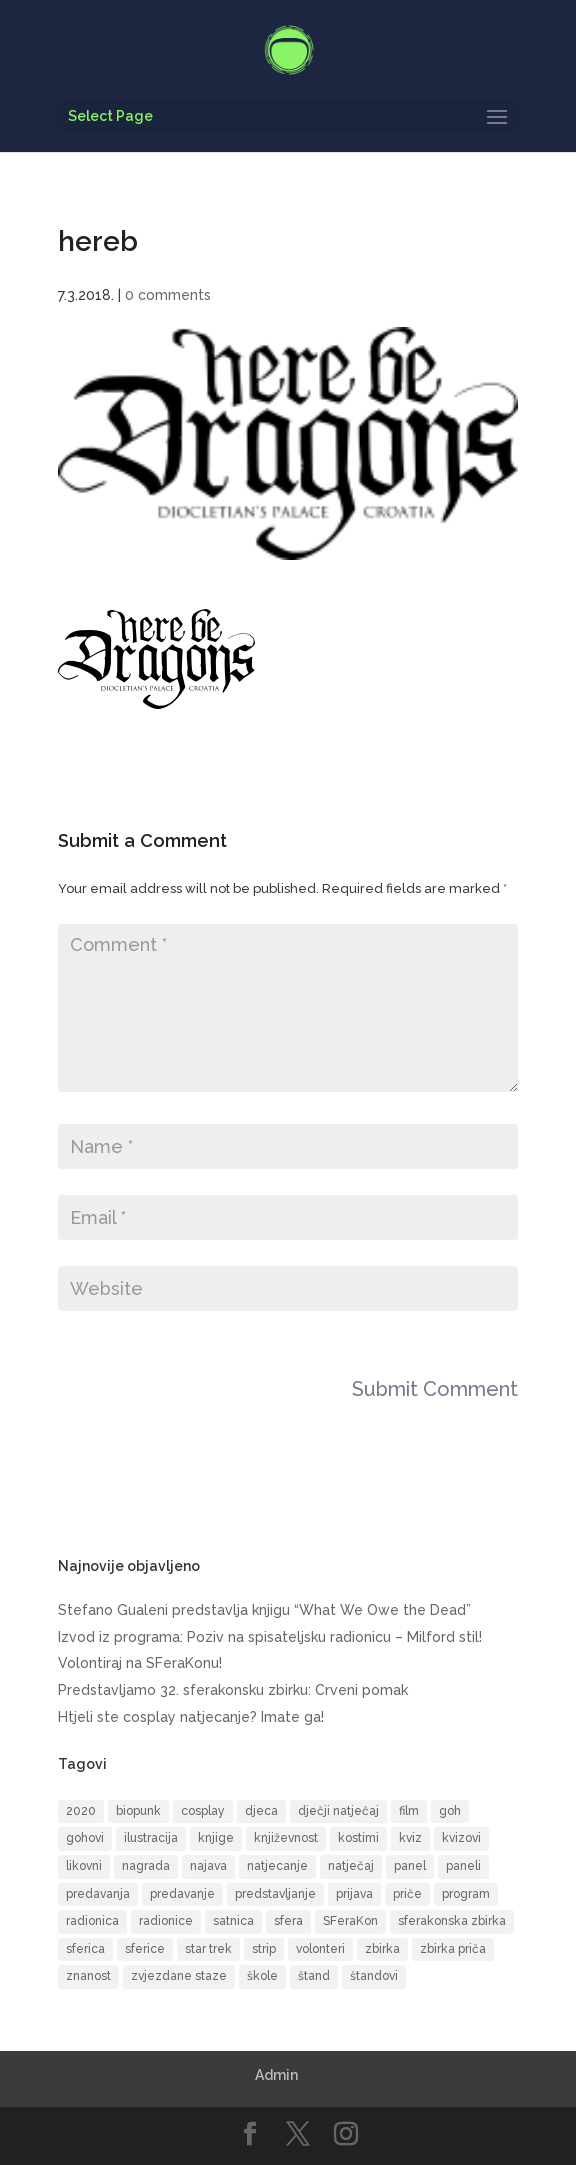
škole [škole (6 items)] (262, 1976)
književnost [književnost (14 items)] (286, 1838)
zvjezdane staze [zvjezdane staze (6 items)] (179, 1976)
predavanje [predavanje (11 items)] (182, 1894)
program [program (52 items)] (466, 1894)
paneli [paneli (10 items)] (463, 1866)
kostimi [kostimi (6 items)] (358, 1838)
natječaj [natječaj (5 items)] (351, 1866)
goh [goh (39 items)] (450, 1811)
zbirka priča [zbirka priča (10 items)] (453, 1949)
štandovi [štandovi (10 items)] (374, 1976)
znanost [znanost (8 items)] (88, 1976)
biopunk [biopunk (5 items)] (138, 1811)
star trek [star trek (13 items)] (208, 1949)
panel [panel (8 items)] (410, 1866)
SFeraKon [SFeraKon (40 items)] (350, 1921)
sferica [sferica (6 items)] (85, 1949)
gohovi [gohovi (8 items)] (85, 1838)
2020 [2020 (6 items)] (81, 1811)
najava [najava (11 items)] (208, 1866)
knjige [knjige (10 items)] (216, 1838)
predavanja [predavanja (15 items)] (98, 1894)
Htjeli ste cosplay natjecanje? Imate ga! (191, 1717)
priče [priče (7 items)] (407, 1894)
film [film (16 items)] (409, 1811)
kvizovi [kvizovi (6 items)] (461, 1838)
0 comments (168, 295)
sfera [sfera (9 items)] (288, 1921)
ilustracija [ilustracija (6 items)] (151, 1838)
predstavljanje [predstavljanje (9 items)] (275, 1894)
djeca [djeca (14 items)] (261, 1811)
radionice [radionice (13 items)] (166, 1921)
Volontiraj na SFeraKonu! (140, 1663)
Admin (276, 2075)
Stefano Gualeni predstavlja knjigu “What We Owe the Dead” (264, 1610)
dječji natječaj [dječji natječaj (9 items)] (338, 1811)
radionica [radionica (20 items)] (92, 1921)
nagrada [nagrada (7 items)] (146, 1866)
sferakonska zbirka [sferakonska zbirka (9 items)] (452, 1921)
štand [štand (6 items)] (314, 1976)
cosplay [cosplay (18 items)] (203, 1811)
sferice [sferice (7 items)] (145, 1949)
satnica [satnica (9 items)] (233, 1921)
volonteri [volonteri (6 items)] (320, 1949)
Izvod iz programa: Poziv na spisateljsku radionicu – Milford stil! (270, 1637)
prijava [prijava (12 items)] (354, 1894)
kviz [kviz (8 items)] (410, 1838)
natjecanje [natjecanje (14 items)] (277, 1866)
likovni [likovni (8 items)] (84, 1866)
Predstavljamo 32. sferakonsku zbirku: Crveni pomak (233, 1690)
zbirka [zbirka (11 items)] (382, 1949)
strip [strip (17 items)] (264, 1949)
